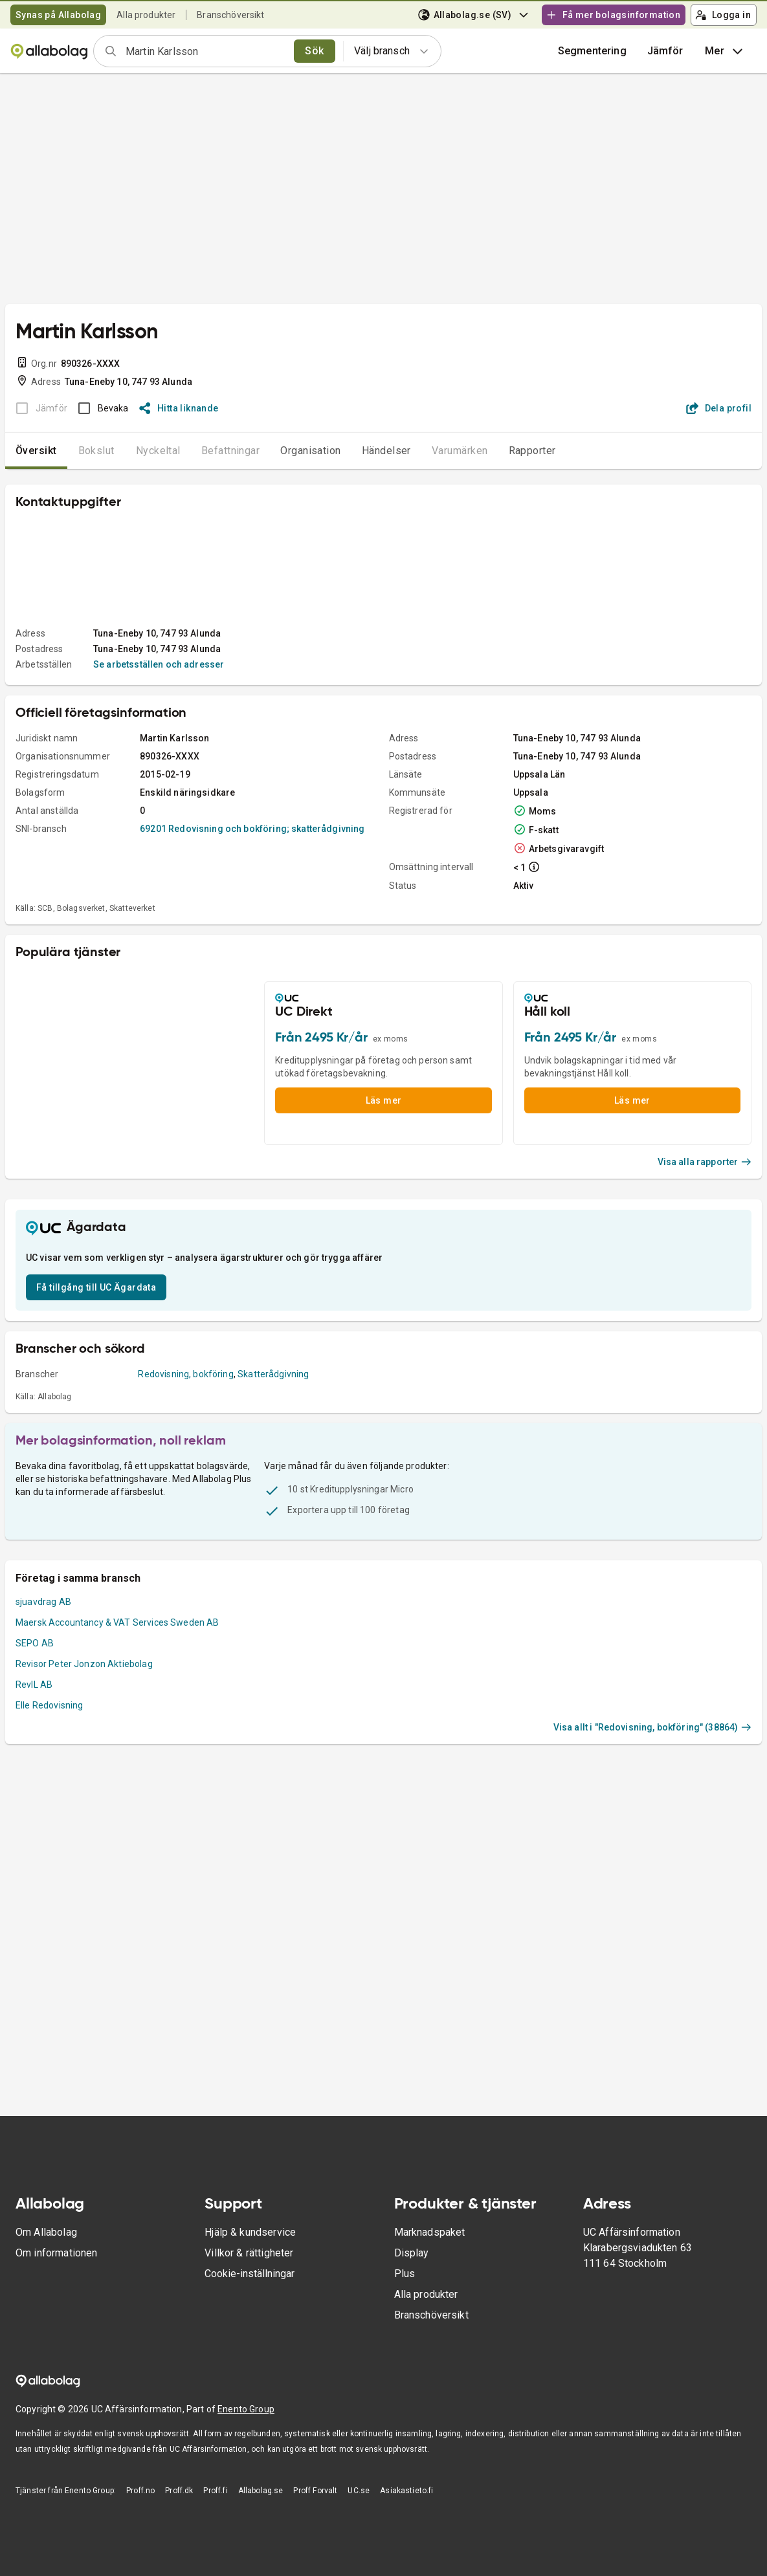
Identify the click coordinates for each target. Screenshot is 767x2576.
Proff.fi (215, 2490)
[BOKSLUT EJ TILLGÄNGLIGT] (37, 408)
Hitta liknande (179, 408)
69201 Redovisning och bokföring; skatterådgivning (252, 829)
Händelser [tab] (386, 450)
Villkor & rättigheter (249, 2253)
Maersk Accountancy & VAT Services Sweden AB (117, 1622)
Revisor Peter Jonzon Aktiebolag (84, 1664)
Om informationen (56, 2253)
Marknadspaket (429, 2232)
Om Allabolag (46, 2232)
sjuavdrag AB (43, 1602)
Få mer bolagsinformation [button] (613, 15)
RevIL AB (34, 1684)
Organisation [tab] (310, 450)
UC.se (359, 2490)
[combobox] (205, 51)
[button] (665, 51)
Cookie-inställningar (250, 2273)
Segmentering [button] (592, 51)
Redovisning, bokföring (185, 1374)
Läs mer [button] (384, 1100)
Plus (405, 2273)
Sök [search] (314, 51)
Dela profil (718, 408)
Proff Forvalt (315, 2490)
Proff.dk (179, 2490)
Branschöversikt (230, 15)
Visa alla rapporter (705, 1162)
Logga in (723, 15)
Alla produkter (146, 15)
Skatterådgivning (273, 1374)
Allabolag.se (260, 2490)
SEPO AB (35, 1643)
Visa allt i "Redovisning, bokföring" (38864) (652, 1727)
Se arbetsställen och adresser (158, 664)
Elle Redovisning (49, 1705)
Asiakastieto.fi (406, 2490)
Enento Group (245, 2409)
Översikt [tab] (36, 450)
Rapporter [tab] (532, 450)
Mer (725, 51)
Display (411, 2253)
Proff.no (140, 2490)
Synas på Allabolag (58, 15)
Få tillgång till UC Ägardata (96, 1287)
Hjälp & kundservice (250, 2232)
